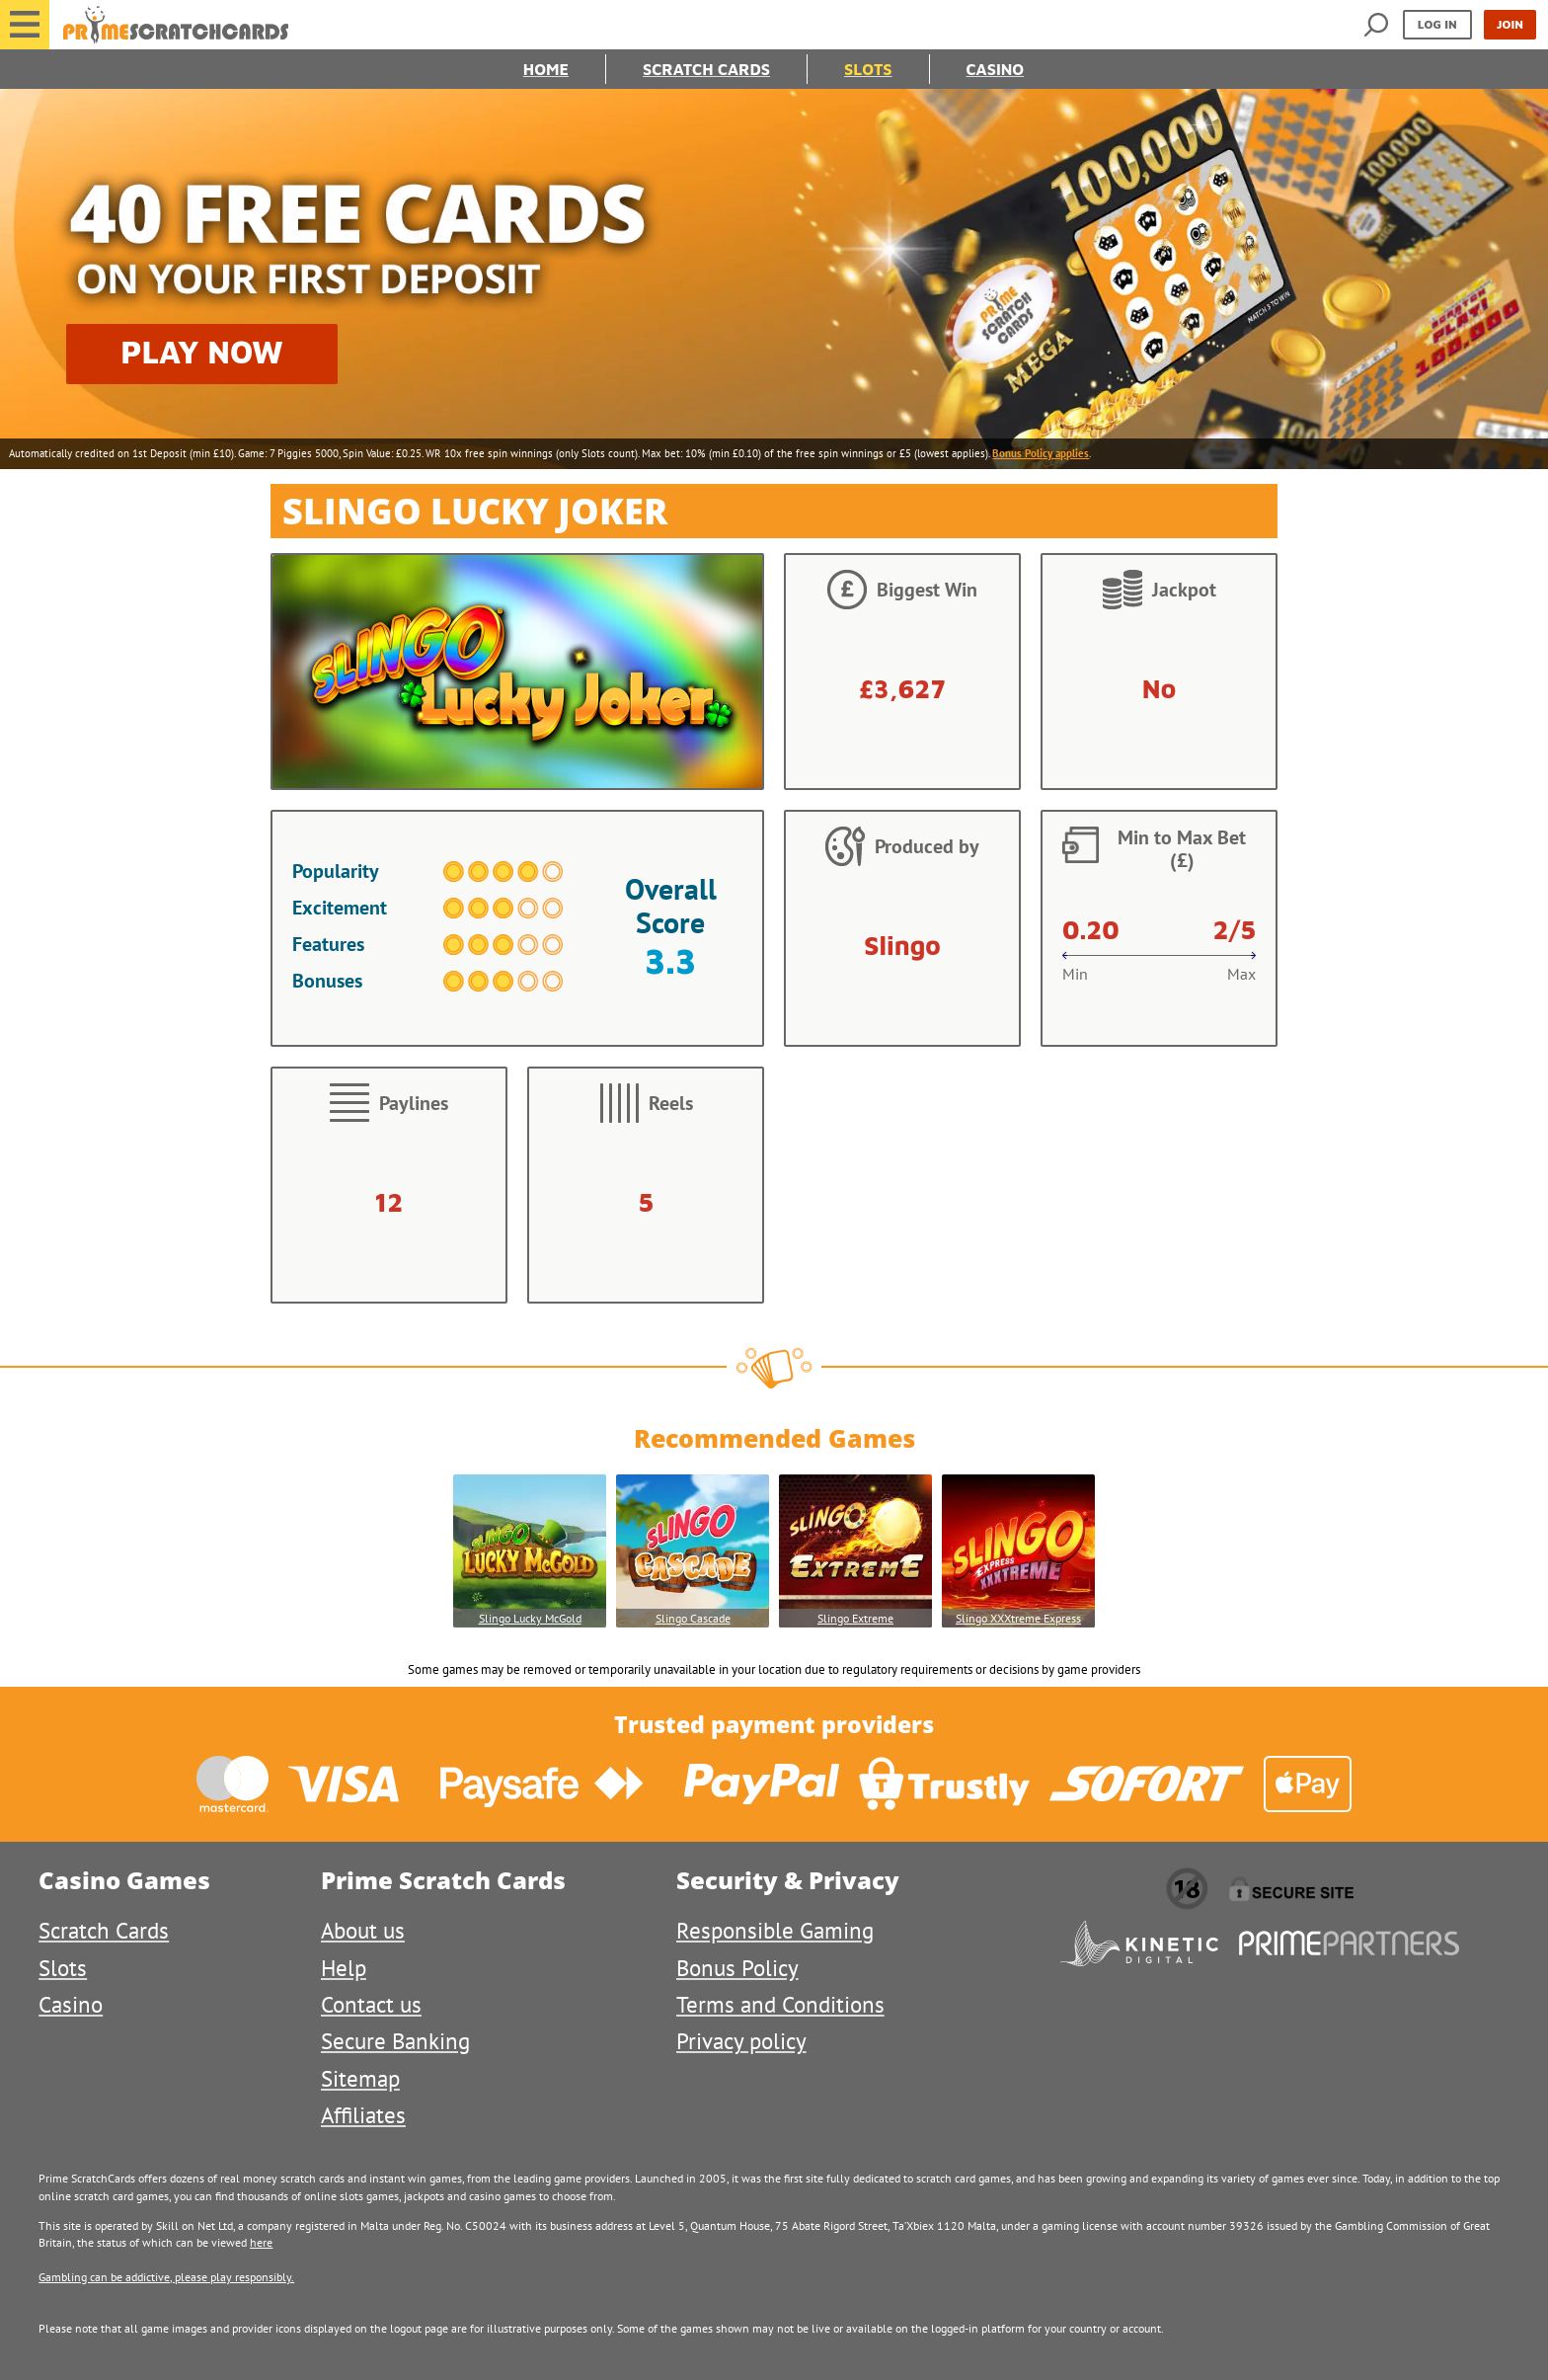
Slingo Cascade (693, 1618)
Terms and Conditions (780, 2004)
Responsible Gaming (775, 1930)
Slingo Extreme (855, 1618)
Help (343, 1967)
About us (363, 1930)
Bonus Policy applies (1040, 453)
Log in (1437, 24)
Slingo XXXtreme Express (1018, 1618)
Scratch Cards (706, 69)
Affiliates (363, 2115)
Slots (867, 69)
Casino (996, 69)
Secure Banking (395, 2040)
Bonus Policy (737, 1967)
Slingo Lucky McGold (530, 1618)
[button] (24, 24)
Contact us (371, 2004)
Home (546, 69)
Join (1510, 24)
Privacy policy (741, 2040)
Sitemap (360, 2078)
